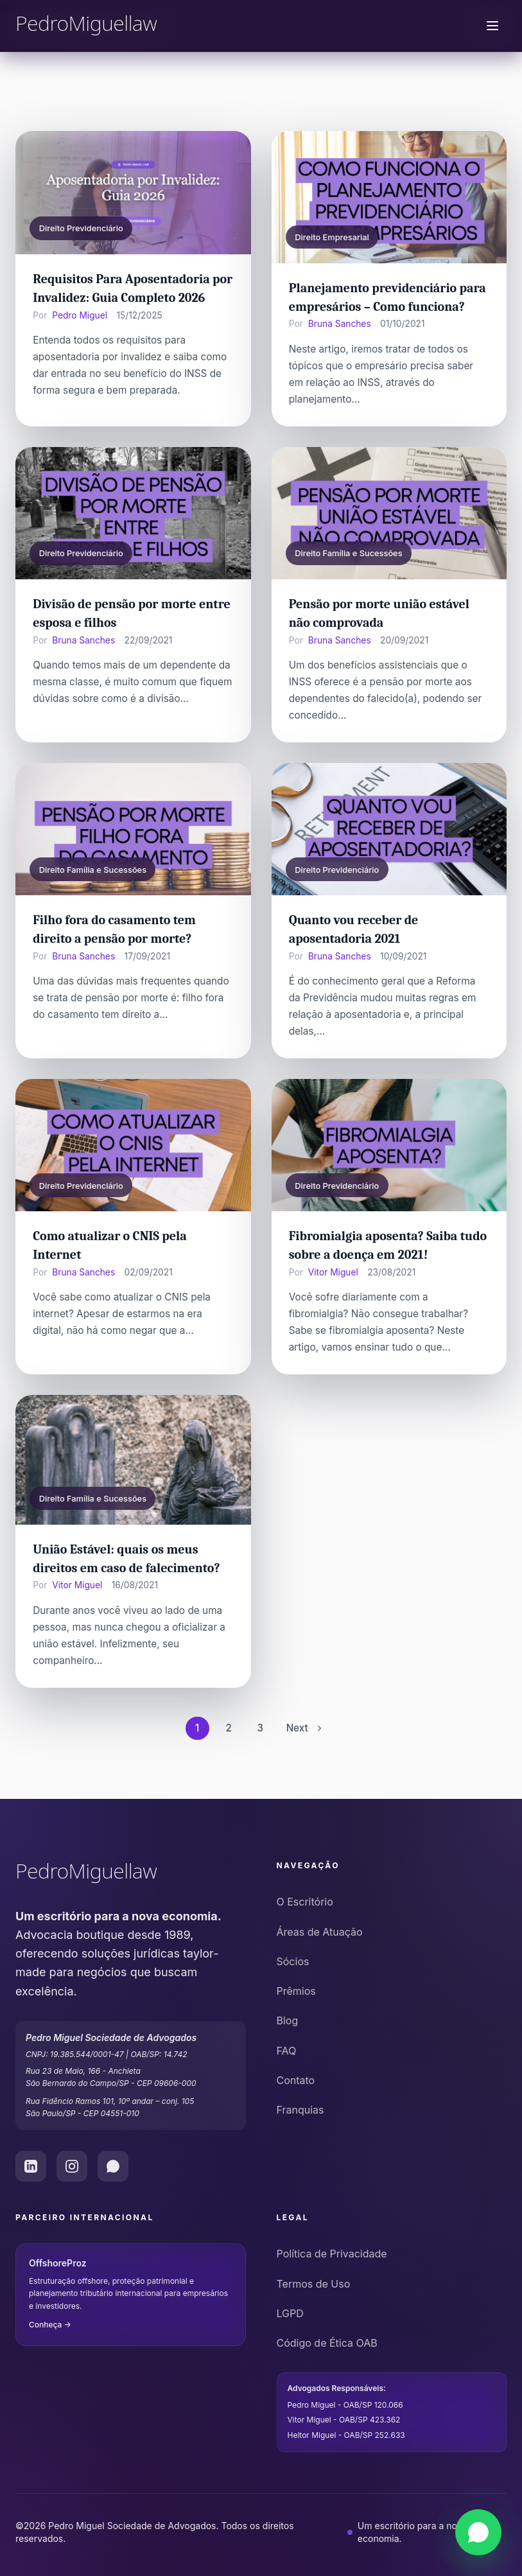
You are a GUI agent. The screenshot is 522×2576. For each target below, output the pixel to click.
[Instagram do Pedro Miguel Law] (72, 2166)
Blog (288, 2020)
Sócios (293, 1961)
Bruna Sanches (339, 324)
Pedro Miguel (79, 315)
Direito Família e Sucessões (348, 553)
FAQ (287, 2050)
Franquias (300, 2109)
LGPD (290, 2313)
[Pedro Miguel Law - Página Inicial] (86, 26)
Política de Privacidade (332, 2253)
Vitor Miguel (333, 1272)
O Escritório (305, 1901)
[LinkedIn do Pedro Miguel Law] (30, 2166)
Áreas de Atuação (320, 1931)
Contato (296, 2080)
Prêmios (296, 1991)
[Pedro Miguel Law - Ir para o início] (130, 1873)
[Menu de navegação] (492, 26)
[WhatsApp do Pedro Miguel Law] (113, 2166)
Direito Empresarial (332, 237)
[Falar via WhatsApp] (478, 2532)
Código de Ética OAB (327, 2342)
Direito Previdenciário (81, 228)
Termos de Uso (314, 2283)
